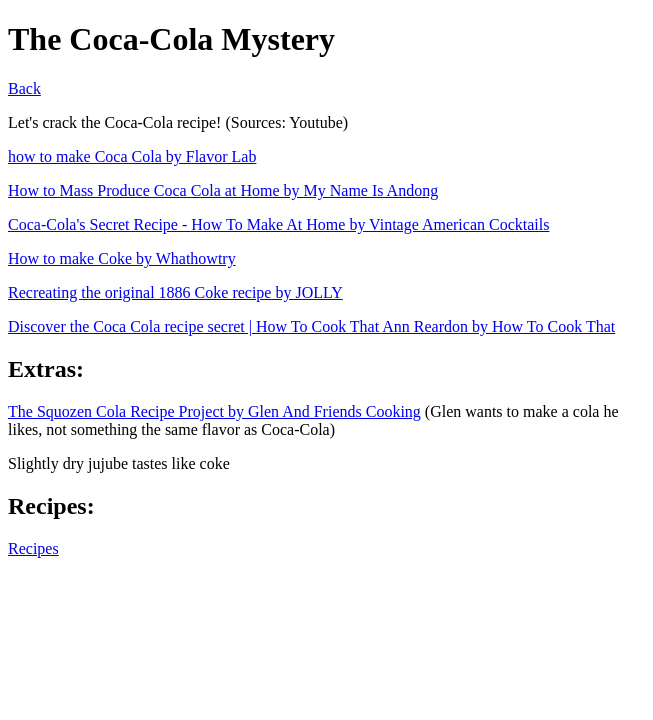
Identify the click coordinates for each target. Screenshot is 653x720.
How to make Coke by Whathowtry (122, 258)
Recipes (33, 548)
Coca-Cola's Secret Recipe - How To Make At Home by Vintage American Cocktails (278, 224)
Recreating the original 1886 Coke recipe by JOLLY (175, 292)
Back (24, 88)
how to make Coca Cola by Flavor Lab (132, 156)
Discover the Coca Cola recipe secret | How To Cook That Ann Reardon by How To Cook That (311, 326)
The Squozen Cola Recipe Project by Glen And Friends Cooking (214, 411)
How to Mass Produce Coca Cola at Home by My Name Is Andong (223, 190)
